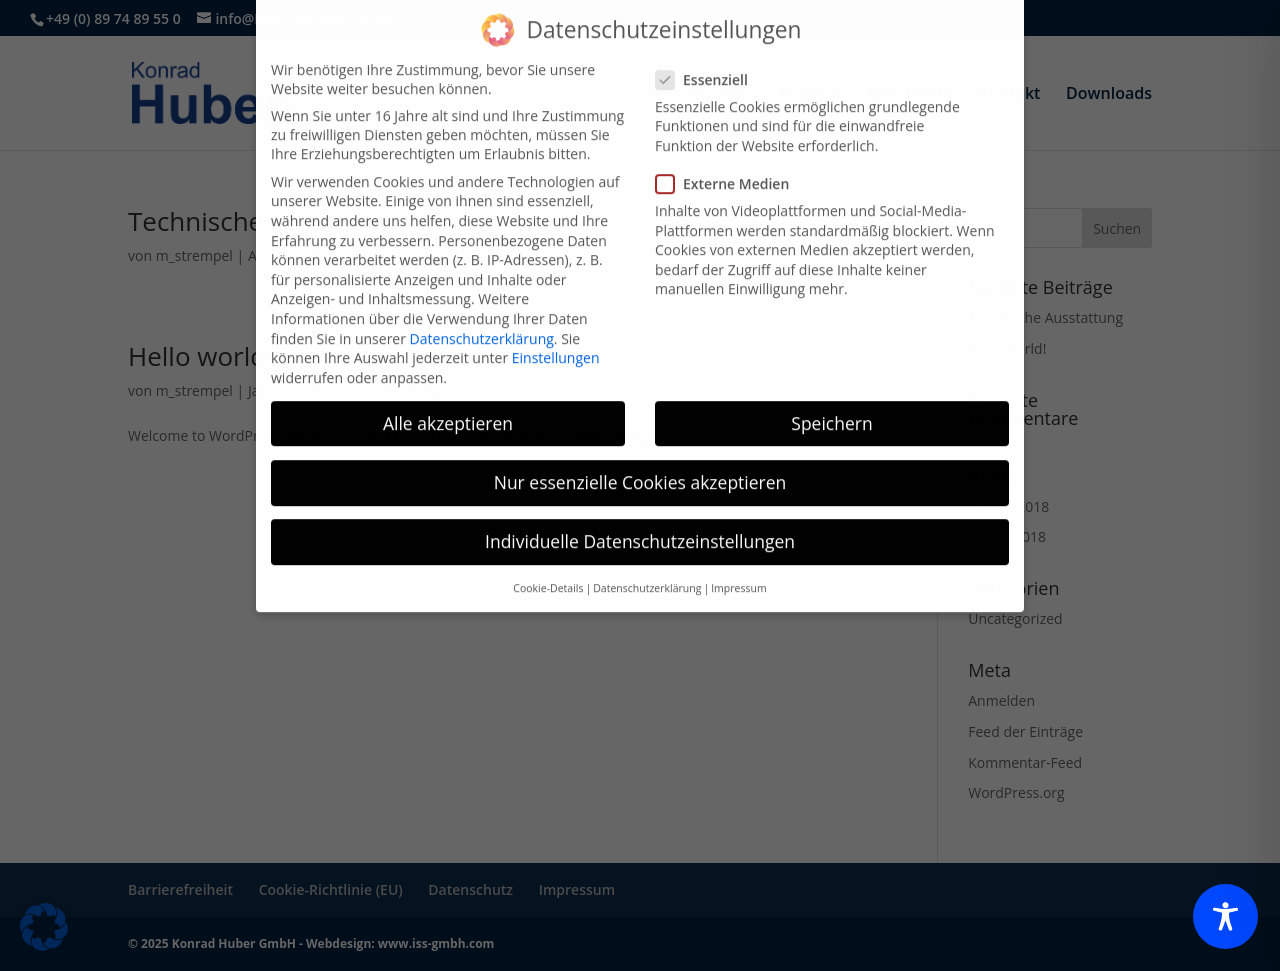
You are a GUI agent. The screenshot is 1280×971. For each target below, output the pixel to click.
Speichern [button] (831, 391)
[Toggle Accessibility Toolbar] (1225, 916)
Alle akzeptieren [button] (448, 391)
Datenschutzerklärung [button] (647, 557)
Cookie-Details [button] (548, 557)
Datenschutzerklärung (482, 306)
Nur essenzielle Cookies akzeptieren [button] (640, 450)
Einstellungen (556, 326)
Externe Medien (730, 152)
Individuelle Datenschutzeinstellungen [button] (640, 509)
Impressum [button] (738, 557)
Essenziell (710, 47)
